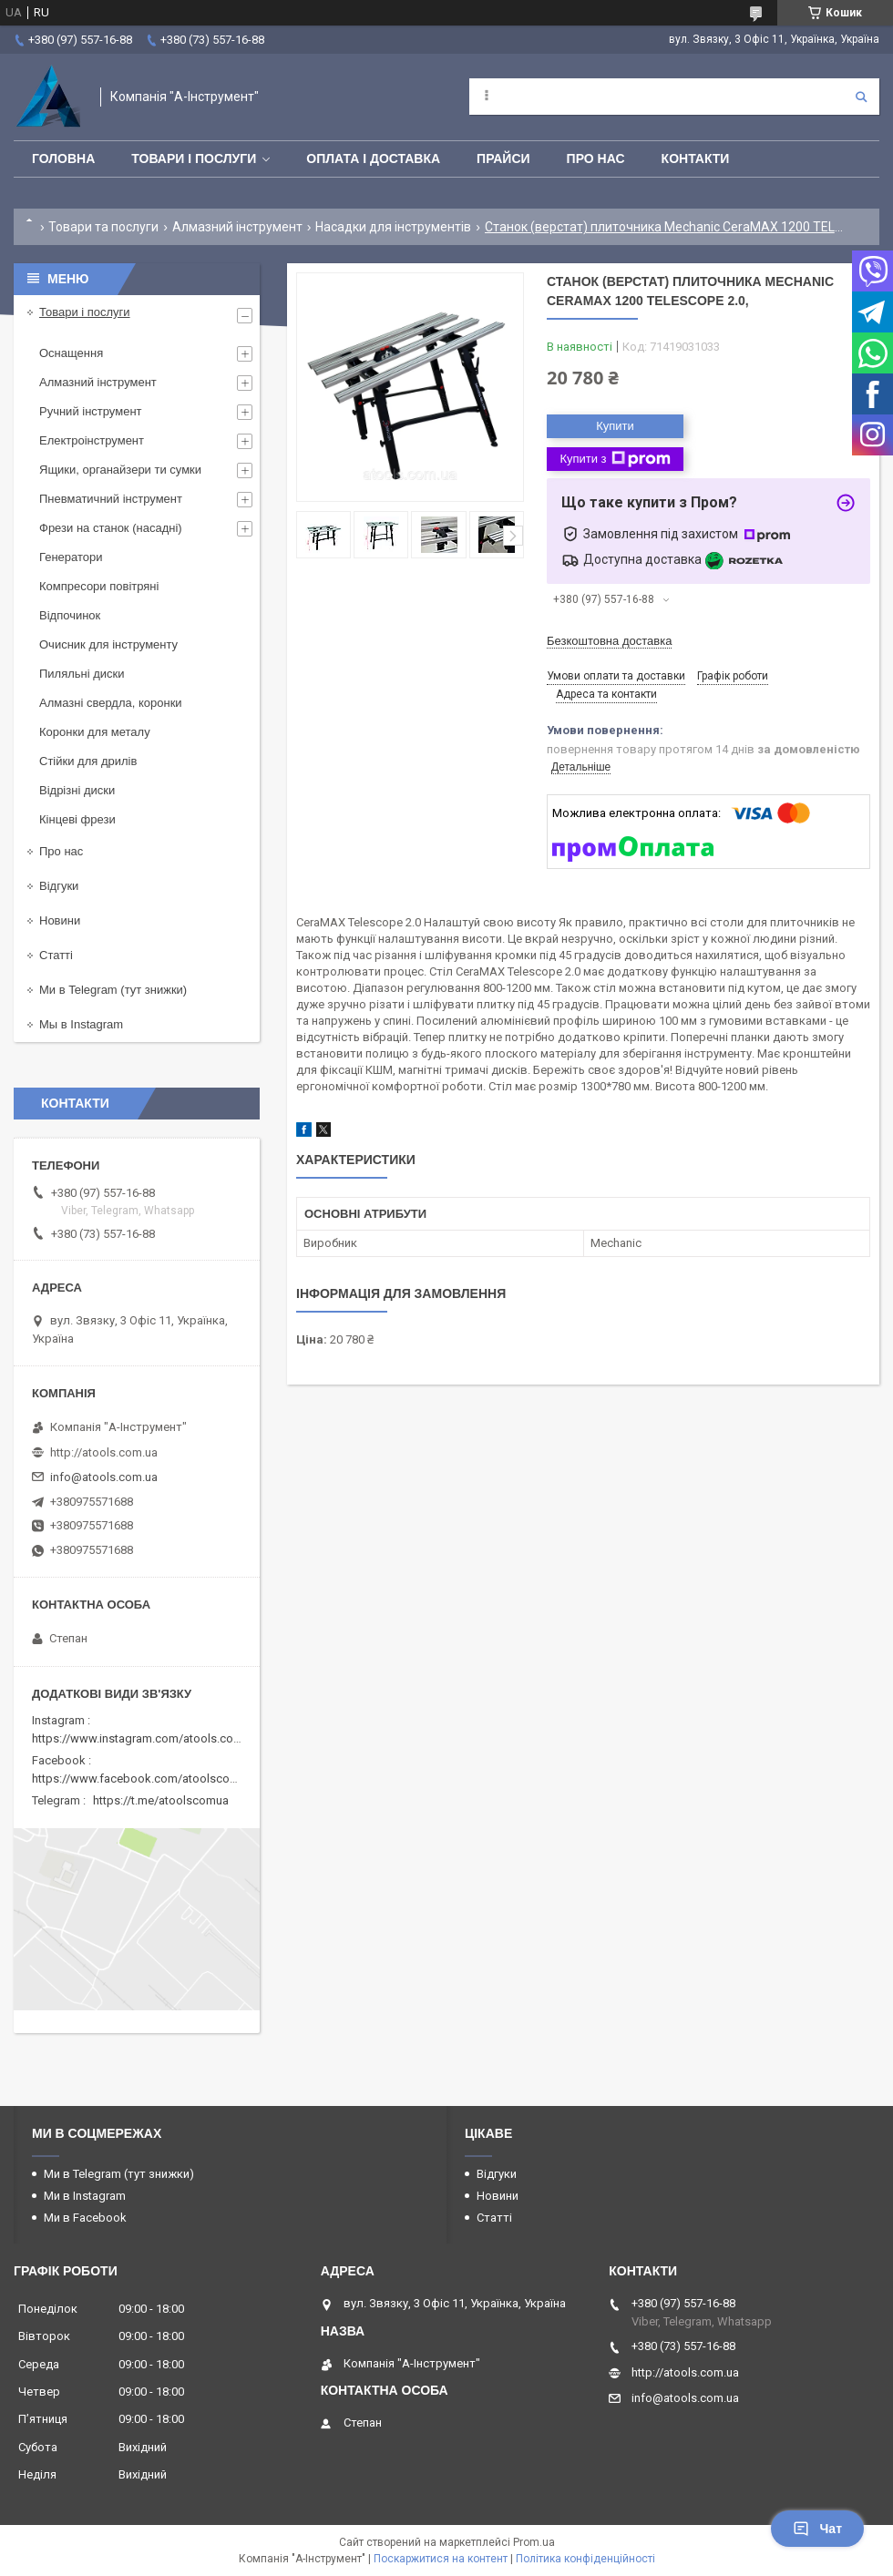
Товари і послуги (193, 158)
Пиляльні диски (82, 673)
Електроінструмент (91, 440)
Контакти (696, 158)
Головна (63, 158)
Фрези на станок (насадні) (110, 528)
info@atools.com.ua (104, 1477)
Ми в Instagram (85, 2196)
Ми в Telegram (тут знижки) (113, 990)
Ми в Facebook (85, 2217)
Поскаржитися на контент (441, 2558)
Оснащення (71, 353)
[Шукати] (861, 96)
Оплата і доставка (373, 158)
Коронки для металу (94, 732)
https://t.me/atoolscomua (161, 1800)
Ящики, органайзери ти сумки (120, 469)
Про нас (596, 158)
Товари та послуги (103, 227)
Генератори (71, 557)
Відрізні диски (77, 790)
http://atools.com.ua (104, 1452)
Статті (56, 955)
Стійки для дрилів (88, 761)
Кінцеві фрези (77, 819)
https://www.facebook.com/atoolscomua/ (144, 1778)
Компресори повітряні (99, 586)
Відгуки (58, 886)
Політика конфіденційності (585, 2558)
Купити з (614, 459)
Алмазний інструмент (237, 227)
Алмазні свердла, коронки (110, 703)
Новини (59, 920)
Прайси (503, 158)
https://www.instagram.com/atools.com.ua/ (147, 1738)
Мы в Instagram (81, 1024)
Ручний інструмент (90, 411)
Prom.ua (534, 2542)
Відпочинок (69, 615)
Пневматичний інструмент (110, 499)
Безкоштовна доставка (609, 641)
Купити (615, 426)
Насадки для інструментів (393, 227)
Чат (817, 2528)
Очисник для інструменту (108, 644)
